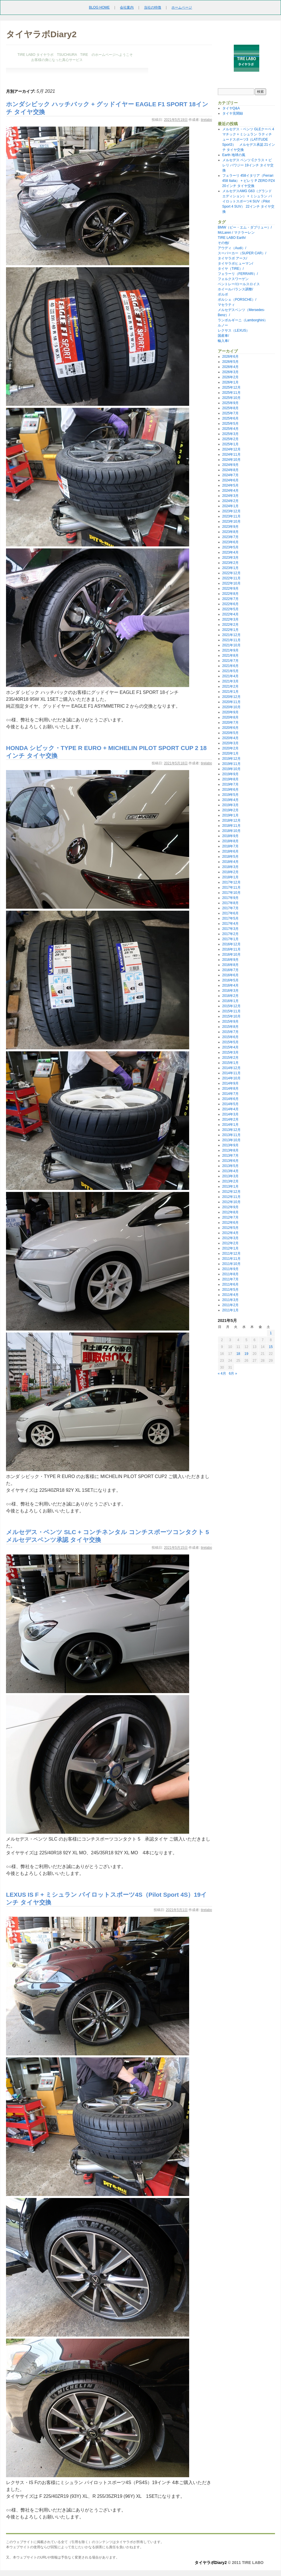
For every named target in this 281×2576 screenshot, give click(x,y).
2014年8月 (230, 1089)
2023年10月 (231, 521)
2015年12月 (231, 1006)
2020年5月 (230, 733)
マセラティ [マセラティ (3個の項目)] (226, 305)
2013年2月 (230, 1181)
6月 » (233, 1373)
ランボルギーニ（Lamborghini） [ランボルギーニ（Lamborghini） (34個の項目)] (243, 320)
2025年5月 (230, 424)
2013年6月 (230, 1161)
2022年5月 (230, 609)
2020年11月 (231, 702)
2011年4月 (230, 1295)
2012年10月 (231, 1202)
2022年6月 (230, 604)
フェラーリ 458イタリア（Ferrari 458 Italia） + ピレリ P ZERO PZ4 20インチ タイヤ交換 (250, 181)
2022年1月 (230, 630)
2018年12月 (231, 820)
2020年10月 (231, 707)
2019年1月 (230, 815)
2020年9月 (230, 712)
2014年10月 (231, 1078)
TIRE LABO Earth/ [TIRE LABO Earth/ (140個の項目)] (232, 238)
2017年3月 (230, 929)
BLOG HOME (99, 7)
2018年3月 (230, 867)
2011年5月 (230, 1290)
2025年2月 (230, 439)
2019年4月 (230, 800)
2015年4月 (230, 1047)
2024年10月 (231, 460)
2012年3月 (230, 1238)
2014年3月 (230, 1114)
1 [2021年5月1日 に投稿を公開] (271, 1333)
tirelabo (206, 120)
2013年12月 (231, 1130)
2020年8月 (230, 717)
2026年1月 (230, 382)
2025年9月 (230, 403)
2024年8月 (230, 470)
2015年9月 (230, 1022)
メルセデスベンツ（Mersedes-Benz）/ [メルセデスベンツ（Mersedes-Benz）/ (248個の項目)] (241, 312)
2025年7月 (230, 413)
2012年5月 (230, 1228)
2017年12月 (231, 882)
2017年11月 (231, 887)
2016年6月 (230, 975)
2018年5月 (230, 857)
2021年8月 (230, 656)
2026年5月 (230, 362)
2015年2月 (230, 1058)
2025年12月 (231, 387)
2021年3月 (230, 681)
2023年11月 (231, 516)
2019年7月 (230, 784)
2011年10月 (231, 1264)
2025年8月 (230, 408)
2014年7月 (230, 1094)
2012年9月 (230, 1207)
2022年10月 (231, 583)
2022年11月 (231, 578)
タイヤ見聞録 (232, 113)
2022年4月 (230, 614)
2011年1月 (230, 1310)
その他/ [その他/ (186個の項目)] (223, 243)
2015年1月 (230, 1063)
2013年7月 (230, 1156)
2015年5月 (230, 1042)
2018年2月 (230, 872)
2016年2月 (230, 996)
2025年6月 (230, 418)
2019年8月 (230, 779)
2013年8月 (230, 1150)
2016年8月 (230, 965)
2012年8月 (230, 1212)
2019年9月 (230, 774)
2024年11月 (231, 454)
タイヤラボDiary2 (41, 34)
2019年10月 (231, 769)
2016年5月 (230, 980)
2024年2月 (230, 501)
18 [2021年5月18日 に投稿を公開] (238, 1354)
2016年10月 (231, 955)
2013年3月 (230, 1176)
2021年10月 (231, 645)
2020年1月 (230, 753)
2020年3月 (230, 743)
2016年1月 (230, 1001)
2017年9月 (230, 898)
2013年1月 (230, 1186)
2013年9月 (230, 1145)
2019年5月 (230, 795)
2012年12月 (231, 1192)
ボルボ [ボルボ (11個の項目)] (223, 294)
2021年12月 (231, 635)
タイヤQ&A (231, 108)
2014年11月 (231, 1073)
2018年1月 (230, 877)
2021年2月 (230, 686)
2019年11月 (231, 764)
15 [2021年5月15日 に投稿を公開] (271, 1347)
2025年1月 (230, 444)
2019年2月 (230, 810)
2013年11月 (231, 1135)
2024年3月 (230, 496)
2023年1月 (230, 568)
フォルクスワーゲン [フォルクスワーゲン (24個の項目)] (233, 279)
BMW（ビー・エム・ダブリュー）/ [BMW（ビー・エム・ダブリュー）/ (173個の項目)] (245, 227)
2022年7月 (230, 599)
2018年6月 (230, 851)
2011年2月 (230, 1305)
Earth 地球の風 (233, 155)
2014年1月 (230, 1125)
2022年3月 (230, 619)
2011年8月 (230, 1274)
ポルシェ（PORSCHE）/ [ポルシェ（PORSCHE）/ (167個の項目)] (237, 300)
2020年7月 (230, 723)
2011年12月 (231, 1253)
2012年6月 (230, 1223)
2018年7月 (230, 846)
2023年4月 (230, 552)
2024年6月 (230, 480)
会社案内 (127, 7)
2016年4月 (230, 985)
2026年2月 (230, 377)
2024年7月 (230, 475)
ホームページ (181, 7)
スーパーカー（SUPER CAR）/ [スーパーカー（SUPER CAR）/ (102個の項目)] (242, 253)
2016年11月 (231, 949)
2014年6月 (230, 1099)
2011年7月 (230, 1279)
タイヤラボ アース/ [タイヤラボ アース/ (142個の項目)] (232, 258)
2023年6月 (230, 542)
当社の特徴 (152, 7)
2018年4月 (230, 862)
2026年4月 (230, 367)
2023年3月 (230, 558)
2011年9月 (230, 1269)
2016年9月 (230, 960)
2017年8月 (230, 903)
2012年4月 (230, 1233)
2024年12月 (231, 449)
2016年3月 (230, 991)
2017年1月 (230, 939)
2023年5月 (230, 547)
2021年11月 (231, 640)
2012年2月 (230, 1243)
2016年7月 (230, 970)
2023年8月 (230, 532)
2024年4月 (230, 491)
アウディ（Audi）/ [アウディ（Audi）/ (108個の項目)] (232, 248)
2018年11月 (231, 826)
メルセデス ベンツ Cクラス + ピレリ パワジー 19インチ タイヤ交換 (248, 165)
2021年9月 (230, 650)
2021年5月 (230, 671)
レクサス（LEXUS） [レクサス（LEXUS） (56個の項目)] (234, 330)
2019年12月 (231, 759)
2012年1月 (230, 1248)
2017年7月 (230, 908)
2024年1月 (230, 506)
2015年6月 (230, 1037)
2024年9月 (230, 465)
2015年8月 (230, 1027)
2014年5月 (230, 1104)
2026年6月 (230, 357)
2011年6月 (230, 1284)
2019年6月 (230, 790)
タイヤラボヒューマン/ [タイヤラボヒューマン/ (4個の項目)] (235, 263)
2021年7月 (230, 661)
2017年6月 (230, 913)
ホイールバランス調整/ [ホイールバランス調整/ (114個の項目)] (235, 289)
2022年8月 (230, 594)
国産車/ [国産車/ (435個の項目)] (223, 336)
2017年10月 (231, 893)
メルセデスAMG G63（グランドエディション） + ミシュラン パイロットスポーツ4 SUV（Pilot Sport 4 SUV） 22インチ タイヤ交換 (248, 201)
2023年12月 (231, 511)
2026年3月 (230, 372)
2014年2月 (230, 1119)
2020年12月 (231, 697)
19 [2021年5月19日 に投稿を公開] (246, 1354)
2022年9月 (230, 589)
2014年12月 (231, 1068)
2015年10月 (231, 1016)
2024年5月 (230, 485)
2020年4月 (230, 738)
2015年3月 (230, 1052)
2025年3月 (230, 434)
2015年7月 (230, 1032)
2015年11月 (231, 1011)
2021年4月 (230, 676)
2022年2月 (230, 625)
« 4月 (222, 1373)
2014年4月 (230, 1109)
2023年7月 (230, 537)
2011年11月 (231, 1259)
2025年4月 (230, 429)
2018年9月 (230, 836)
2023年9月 (230, 527)
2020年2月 (230, 748)
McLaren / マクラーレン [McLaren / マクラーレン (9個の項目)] (236, 233)
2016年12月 (231, 944)
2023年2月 (230, 563)
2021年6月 (230, 666)
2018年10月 (231, 831)
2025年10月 (231, 398)
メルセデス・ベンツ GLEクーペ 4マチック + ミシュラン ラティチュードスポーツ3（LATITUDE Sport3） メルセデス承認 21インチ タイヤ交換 (248, 139)
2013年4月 (230, 1171)
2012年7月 (230, 1217)
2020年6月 (230, 728)
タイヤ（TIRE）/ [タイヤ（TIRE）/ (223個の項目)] (231, 269)
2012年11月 (231, 1197)
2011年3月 (230, 1300)
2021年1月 (230, 692)
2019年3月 (230, 805)
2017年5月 (230, 918)
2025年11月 (231, 393)
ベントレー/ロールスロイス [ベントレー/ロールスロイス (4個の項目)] (239, 284)
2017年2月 (230, 934)
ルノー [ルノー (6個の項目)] (223, 325)
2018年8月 (230, 841)
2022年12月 (231, 573)
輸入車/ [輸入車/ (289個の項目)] (223, 341)
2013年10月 (231, 1140)
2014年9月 (230, 1083)
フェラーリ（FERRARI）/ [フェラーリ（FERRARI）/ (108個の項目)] (238, 274)
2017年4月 (230, 924)
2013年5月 (230, 1166)
